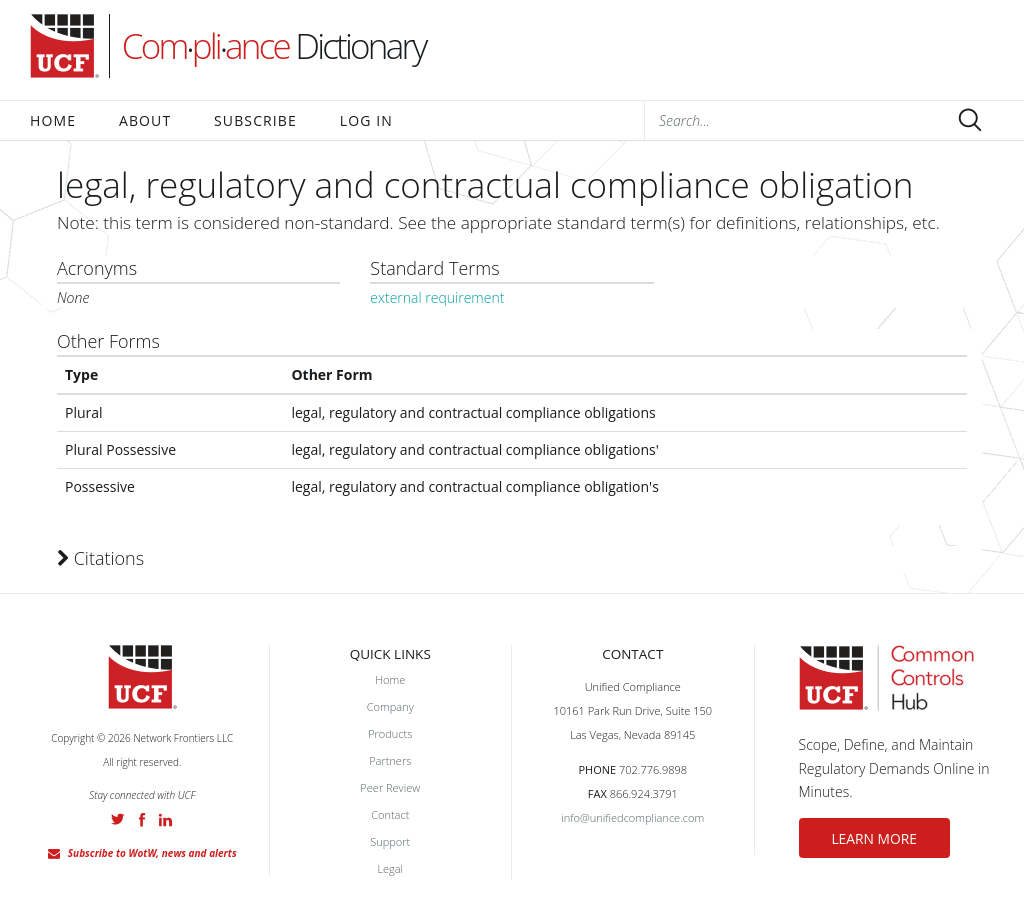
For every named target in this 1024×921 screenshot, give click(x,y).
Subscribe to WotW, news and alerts (152, 853)
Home (53, 120)
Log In (366, 120)
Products (390, 733)
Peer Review (390, 787)
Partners (390, 760)
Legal (390, 868)
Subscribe (255, 120)
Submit (970, 120)
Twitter (118, 819)
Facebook (142, 820)
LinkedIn (165, 820)
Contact (390, 814)
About (145, 120)
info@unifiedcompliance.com (632, 817)
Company (390, 706)
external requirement (437, 297)
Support (390, 841)
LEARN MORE (889, 839)
